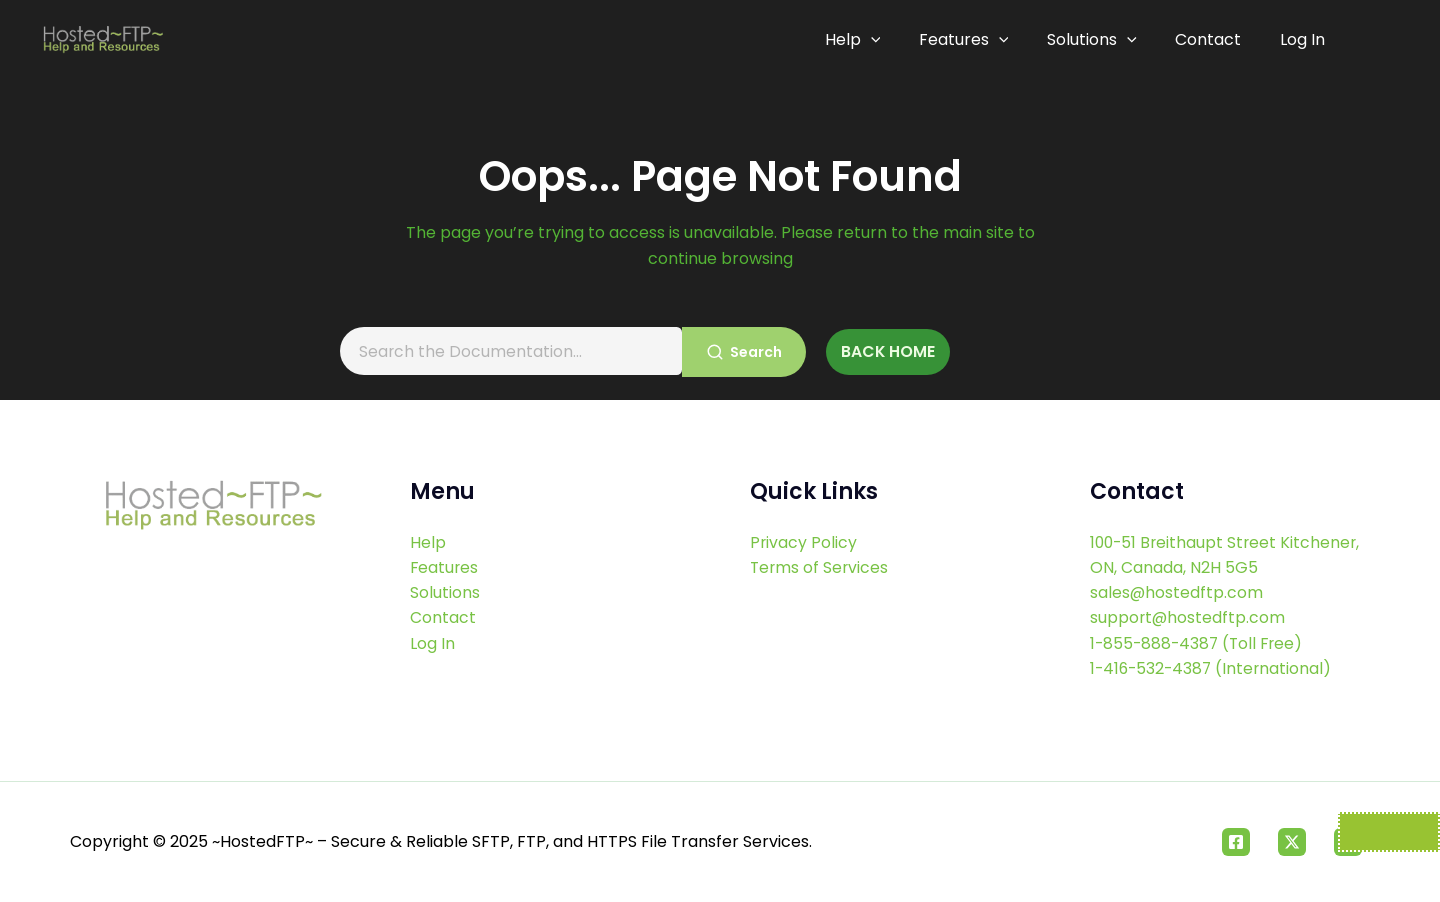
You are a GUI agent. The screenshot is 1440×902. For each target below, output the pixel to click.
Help (863, 40)
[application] (881, 40)
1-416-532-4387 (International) (1213, 667)
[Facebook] (1236, 842)
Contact (1211, 39)
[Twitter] (1292, 842)
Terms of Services (820, 565)
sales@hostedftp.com (1177, 591)
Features (972, 40)
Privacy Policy (804, 539)
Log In (1302, 39)
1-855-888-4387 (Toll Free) (1199, 642)
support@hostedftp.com (1188, 616)
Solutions (1097, 40)
